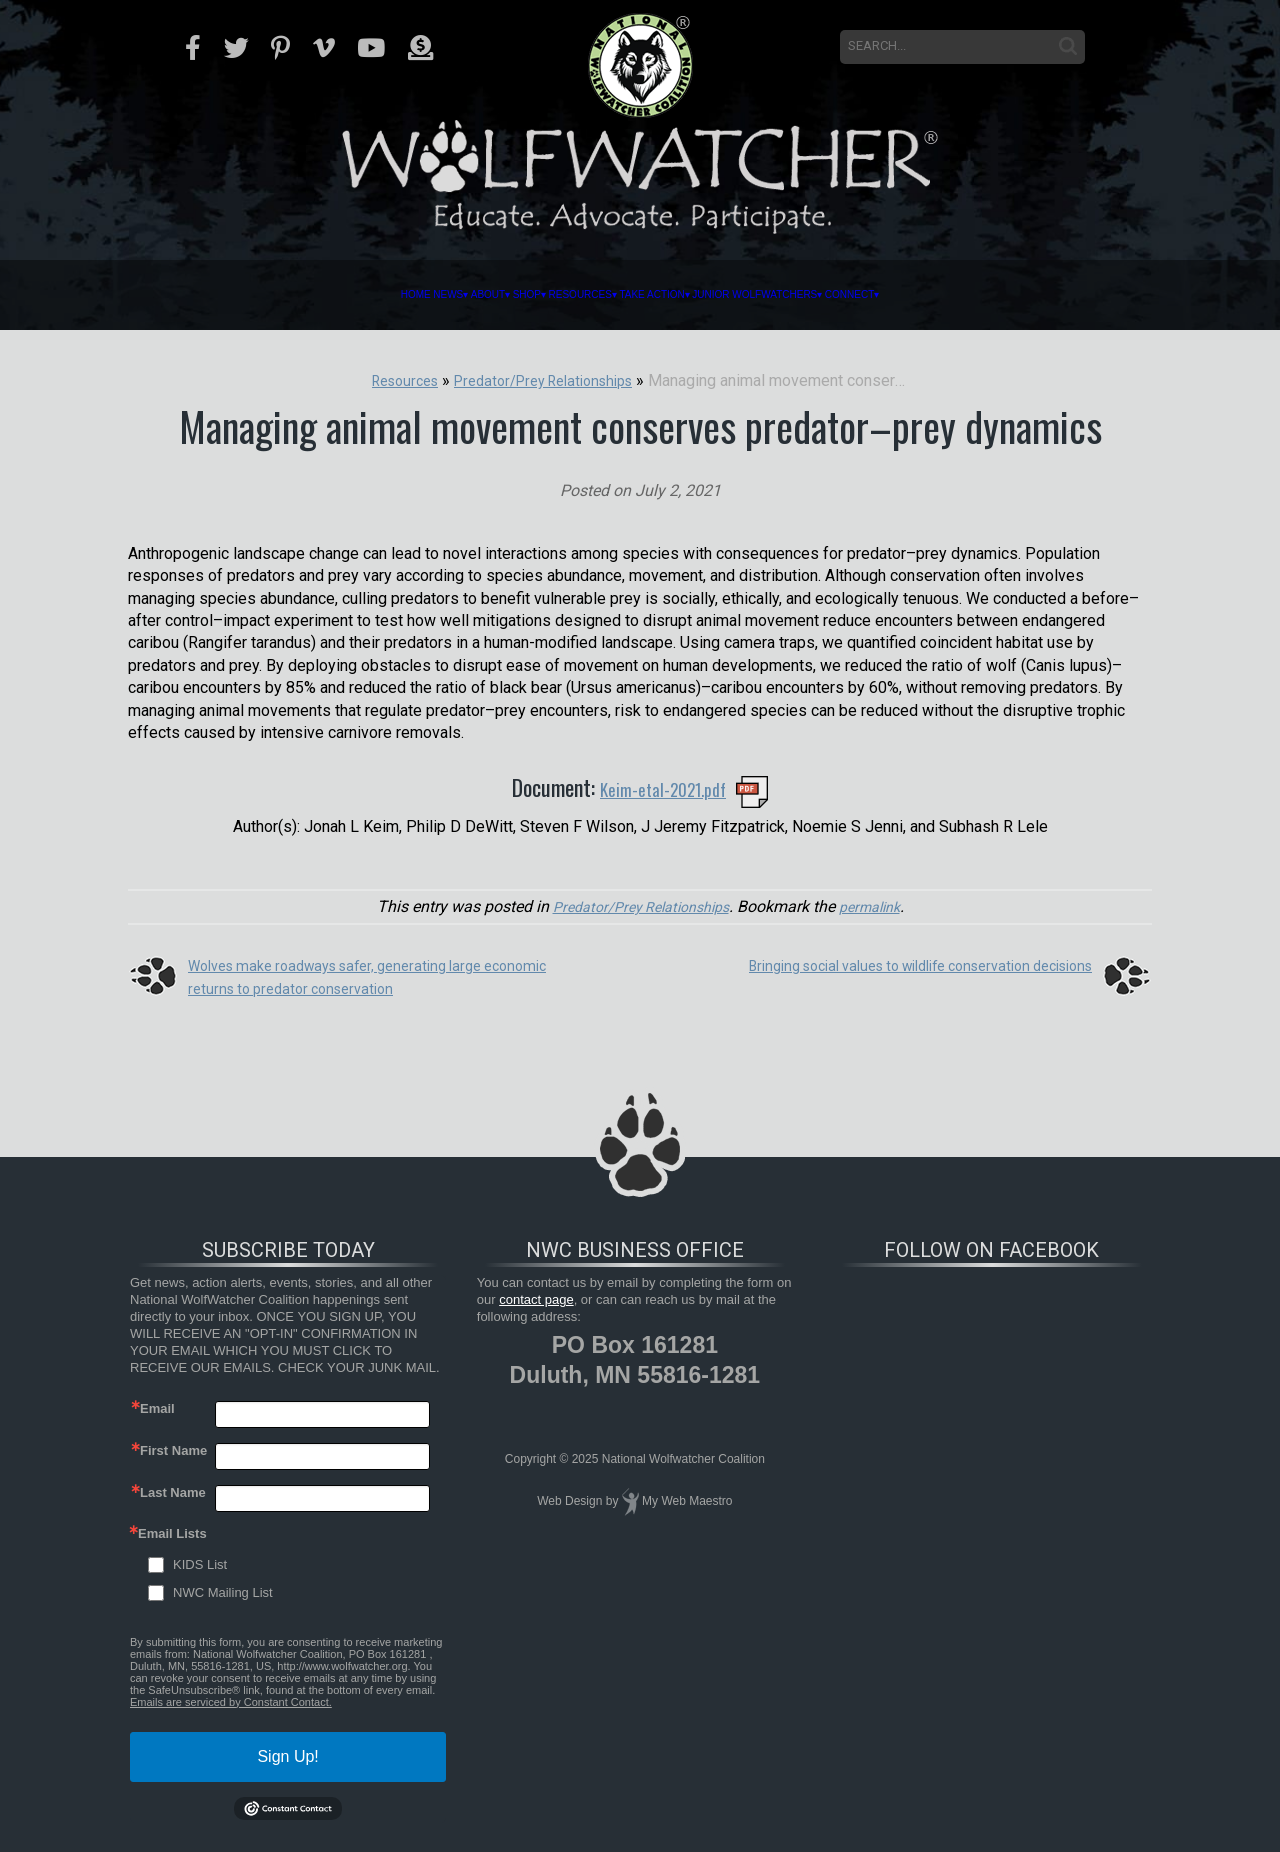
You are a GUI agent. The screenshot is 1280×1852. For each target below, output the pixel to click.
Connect (1080, 295)
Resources (541, 295)
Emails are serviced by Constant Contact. (231, 1700)
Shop (427, 295)
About (339, 295)
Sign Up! (287, 1754)
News (250, 295)
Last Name (173, 1490)
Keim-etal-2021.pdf (663, 787)
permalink (880, 904)
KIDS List (200, 1562)
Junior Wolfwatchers (891, 295)
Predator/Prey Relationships (636, 904)
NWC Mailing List (223, 1590)
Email (157, 1406)
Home (173, 295)
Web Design (569, 1500)
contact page (536, 1298)
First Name (173, 1448)
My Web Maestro (687, 1500)
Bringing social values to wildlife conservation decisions (895, 964)
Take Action (689, 295)
